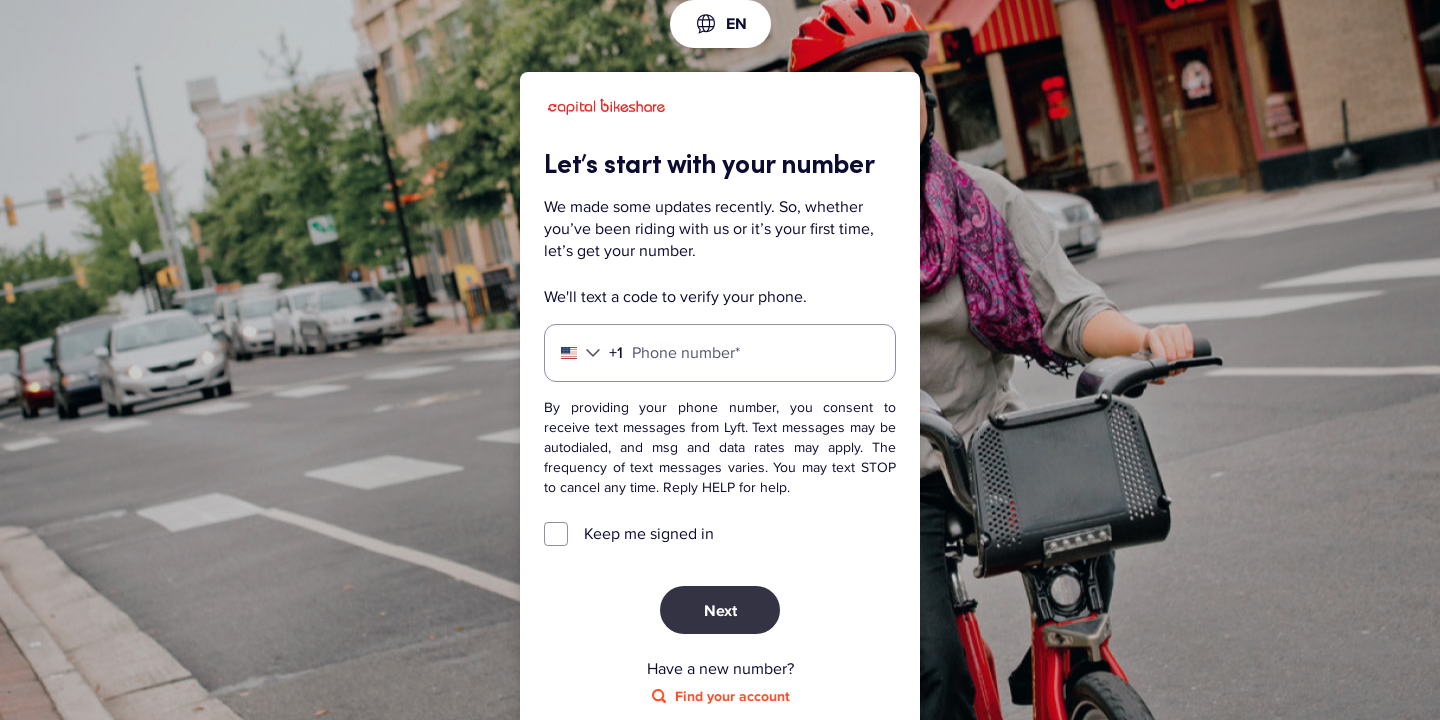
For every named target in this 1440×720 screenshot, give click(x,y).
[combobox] (720, 24)
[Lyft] (606, 110)
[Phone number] (720, 353)
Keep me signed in (649, 534)
